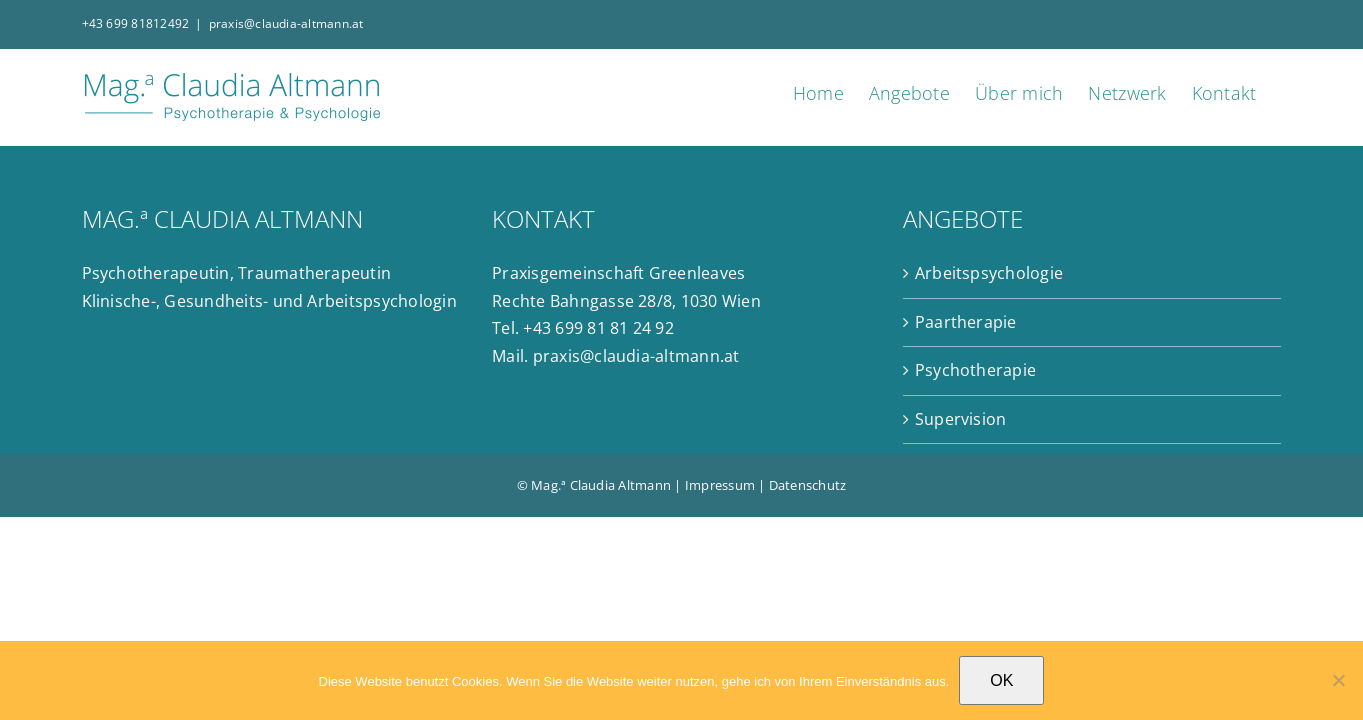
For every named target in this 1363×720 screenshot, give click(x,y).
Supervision (961, 419)
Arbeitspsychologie (989, 273)
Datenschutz (808, 485)
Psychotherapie (975, 370)
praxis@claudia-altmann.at (286, 23)
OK (1001, 680)
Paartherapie (966, 322)
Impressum (720, 485)
